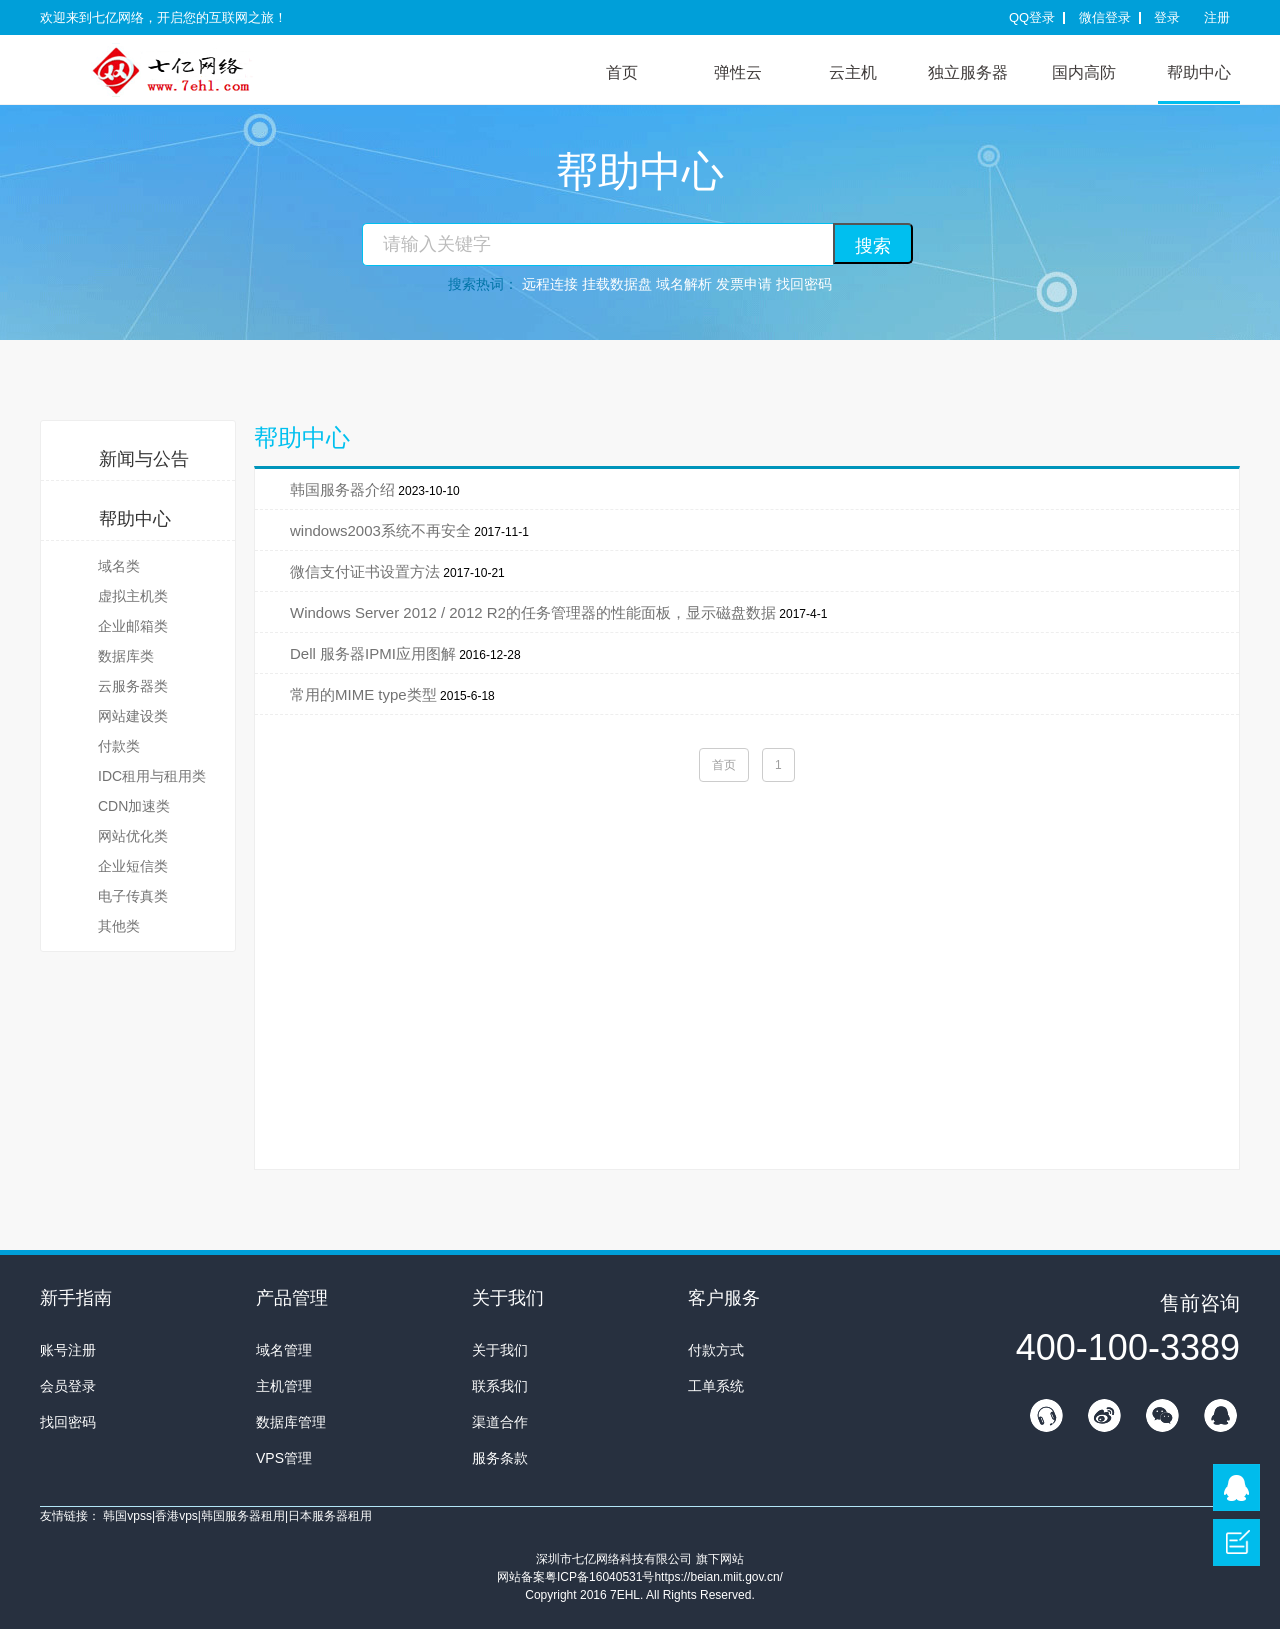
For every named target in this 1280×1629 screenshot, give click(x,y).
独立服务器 (968, 72)
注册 (1217, 17)
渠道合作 (500, 1422)
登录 (1167, 17)
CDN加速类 (134, 806)
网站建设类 (133, 716)
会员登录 (68, 1386)
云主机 (853, 72)
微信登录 (1105, 17)
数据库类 (126, 656)
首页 (622, 72)
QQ (1220, 1415)
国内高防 (1084, 72)
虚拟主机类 (133, 596)
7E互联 (190, 69)
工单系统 (716, 1386)
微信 (1162, 1415)
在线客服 (1046, 1415)
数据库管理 (291, 1422)
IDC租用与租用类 (152, 776)
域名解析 (684, 284)
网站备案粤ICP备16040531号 (575, 1577)
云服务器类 (133, 686)
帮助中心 (1199, 72)
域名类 (119, 566)
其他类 (119, 926)
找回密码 (804, 284)
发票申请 (744, 284)
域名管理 (284, 1350)
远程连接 (550, 284)
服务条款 (500, 1458)
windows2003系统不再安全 (380, 530)
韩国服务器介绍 (342, 489)
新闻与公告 (144, 459)
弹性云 (738, 72)
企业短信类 (133, 866)
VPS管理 (284, 1458)
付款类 (119, 746)
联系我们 (500, 1386)
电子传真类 (133, 896)
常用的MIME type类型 (363, 694)
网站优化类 (133, 836)
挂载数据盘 (617, 284)
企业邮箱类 (133, 626)
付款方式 (716, 1350)
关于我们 (500, 1350)
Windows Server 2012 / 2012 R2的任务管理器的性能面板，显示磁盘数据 (533, 612)
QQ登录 (1032, 17)
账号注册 (68, 1350)
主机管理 (284, 1386)
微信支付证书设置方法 (365, 571)
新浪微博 (1104, 1415)
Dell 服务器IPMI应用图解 (373, 653)
